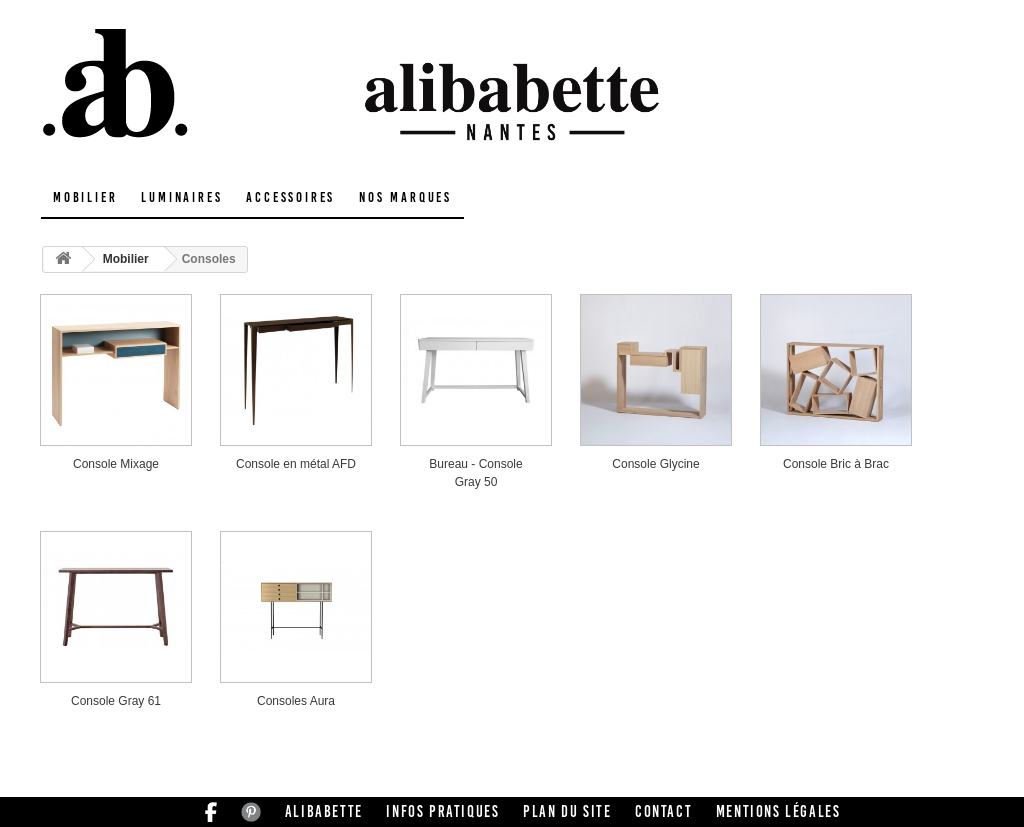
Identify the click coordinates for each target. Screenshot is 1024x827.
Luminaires (181, 197)
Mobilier (85, 197)
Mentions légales (778, 811)
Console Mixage (116, 464)
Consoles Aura (296, 701)
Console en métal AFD (296, 464)
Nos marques (405, 197)
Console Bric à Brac (836, 464)
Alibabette (324, 811)
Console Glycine (655, 464)
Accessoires (290, 197)
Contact (663, 811)
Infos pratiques (442, 811)
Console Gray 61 (116, 701)
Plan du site (567, 811)
